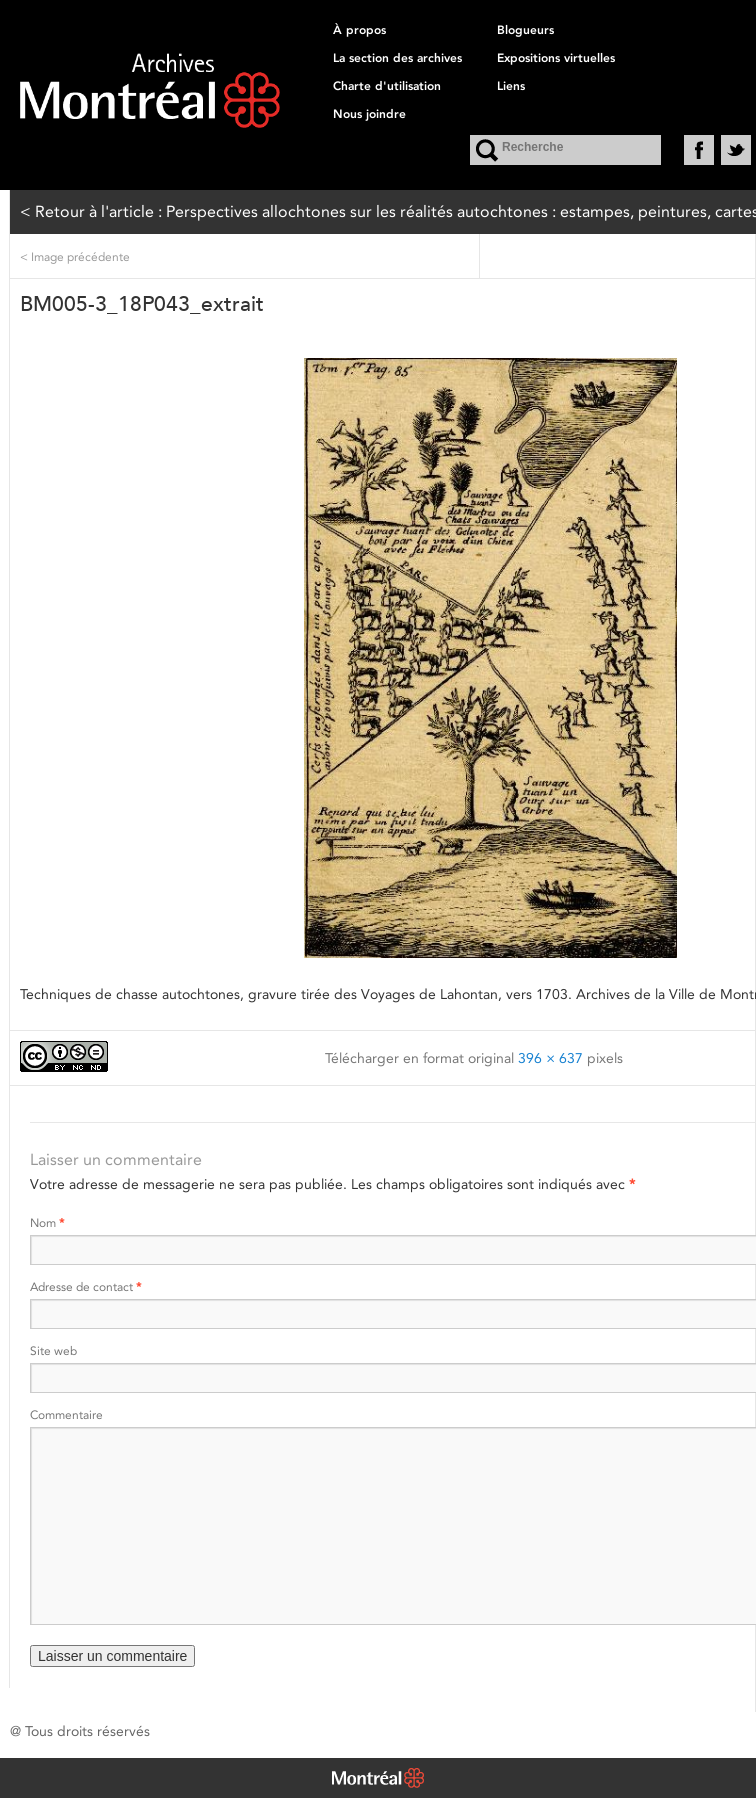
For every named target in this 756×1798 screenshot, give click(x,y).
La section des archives (397, 58)
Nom (47, 1222)
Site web (53, 1350)
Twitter (736, 150)
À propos (359, 30)
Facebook (699, 150)
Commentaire (66, 1414)
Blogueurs (525, 30)
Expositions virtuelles (556, 58)
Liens (511, 86)
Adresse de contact (85, 1286)
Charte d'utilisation (387, 86)
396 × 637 (550, 1058)
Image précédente (75, 256)
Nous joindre (369, 114)
